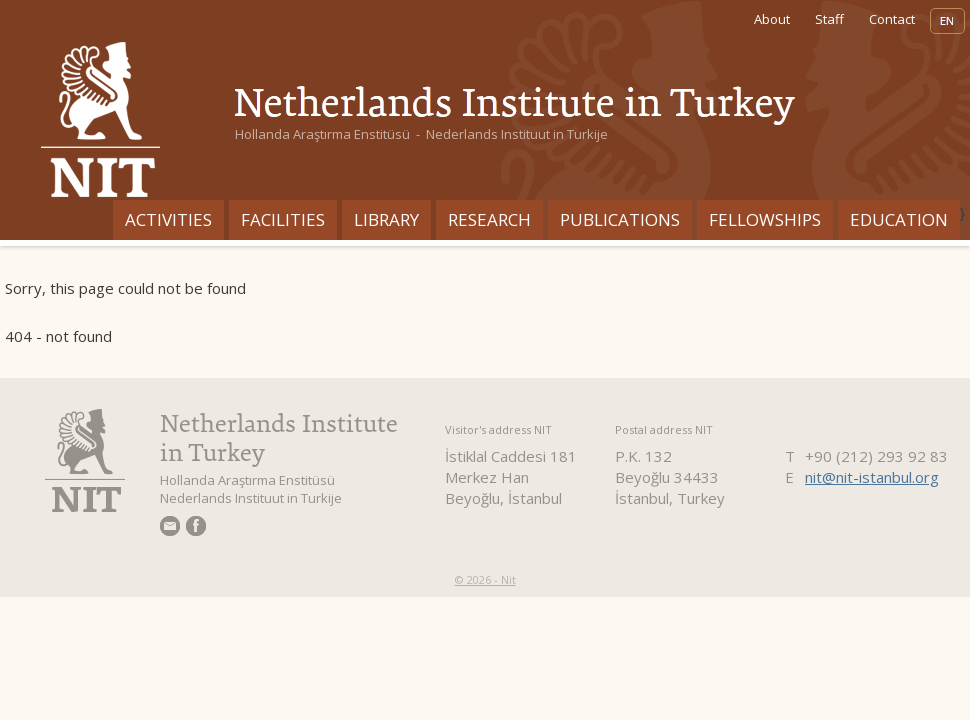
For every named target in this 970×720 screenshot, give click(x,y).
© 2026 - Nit (485, 579)
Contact (892, 19)
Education (899, 219)
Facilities (283, 219)
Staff (829, 19)
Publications (620, 219)
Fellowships (765, 219)
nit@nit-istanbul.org (872, 477)
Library (386, 219)
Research (489, 219)
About (772, 19)
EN (947, 21)
